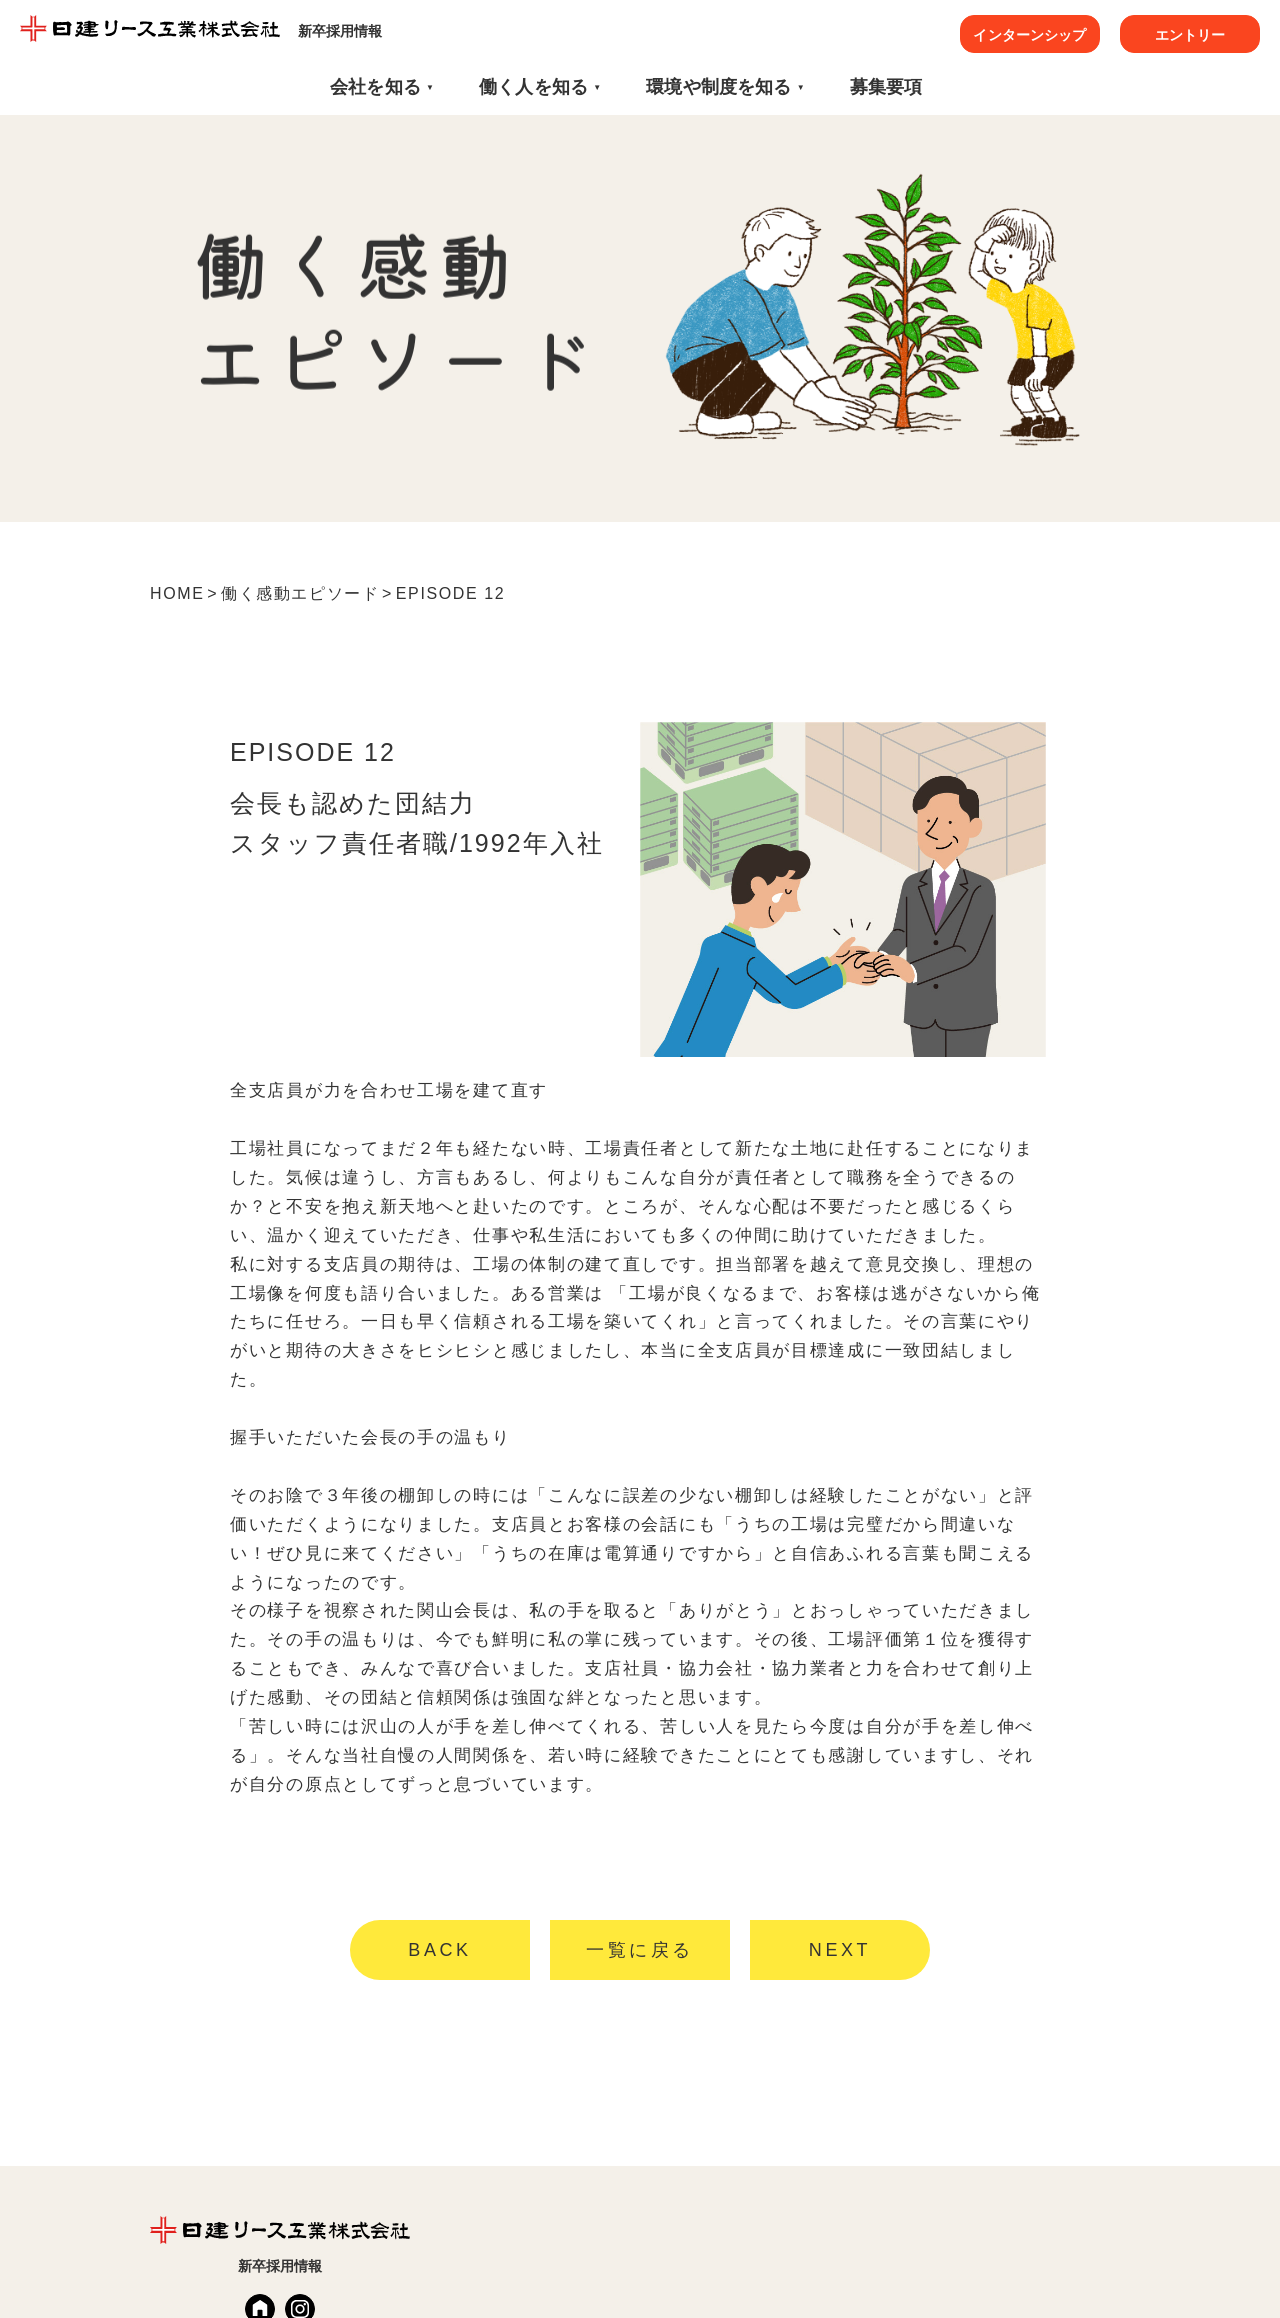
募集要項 (886, 87)
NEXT (840, 1950)
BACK (439, 1950)
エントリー (1190, 35)
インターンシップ (1029, 35)
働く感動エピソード (300, 593)
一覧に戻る (640, 1950)
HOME (177, 593)
